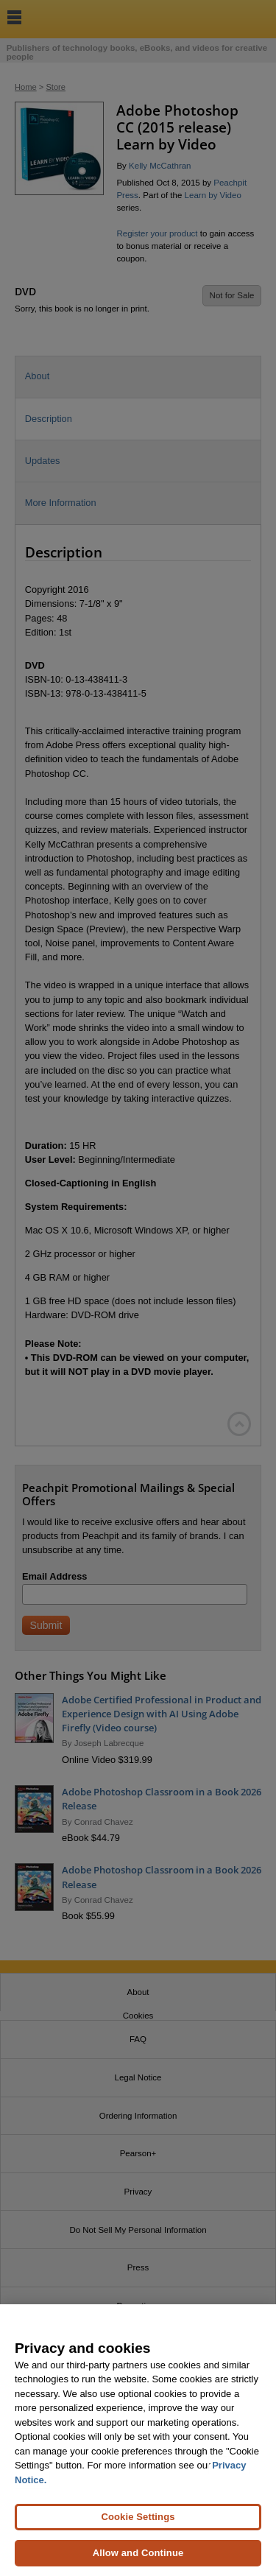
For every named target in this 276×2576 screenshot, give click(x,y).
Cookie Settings (137, 2516)
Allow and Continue (138, 2552)
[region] (138, 2440)
